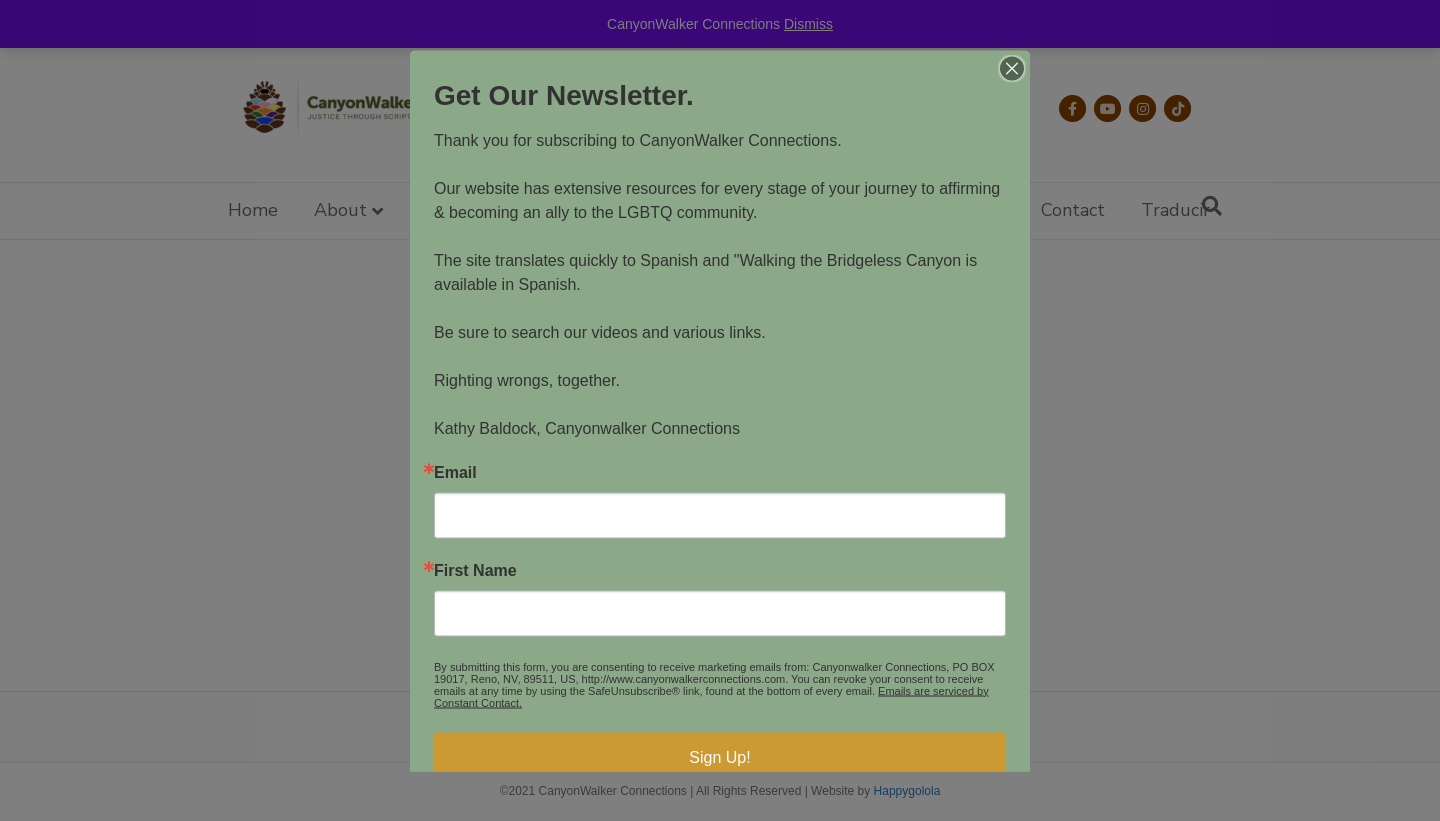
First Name (475, 570)
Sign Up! (719, 756)
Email (455, 472)
